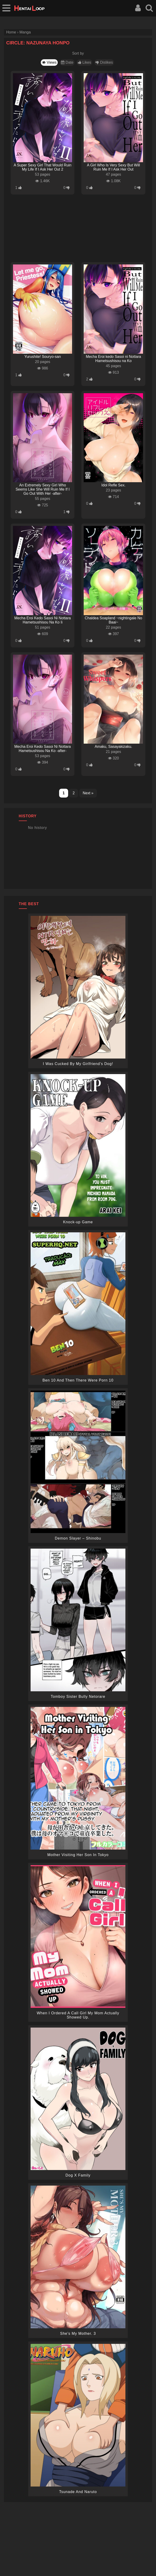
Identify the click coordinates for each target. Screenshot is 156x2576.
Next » (88, 793)
